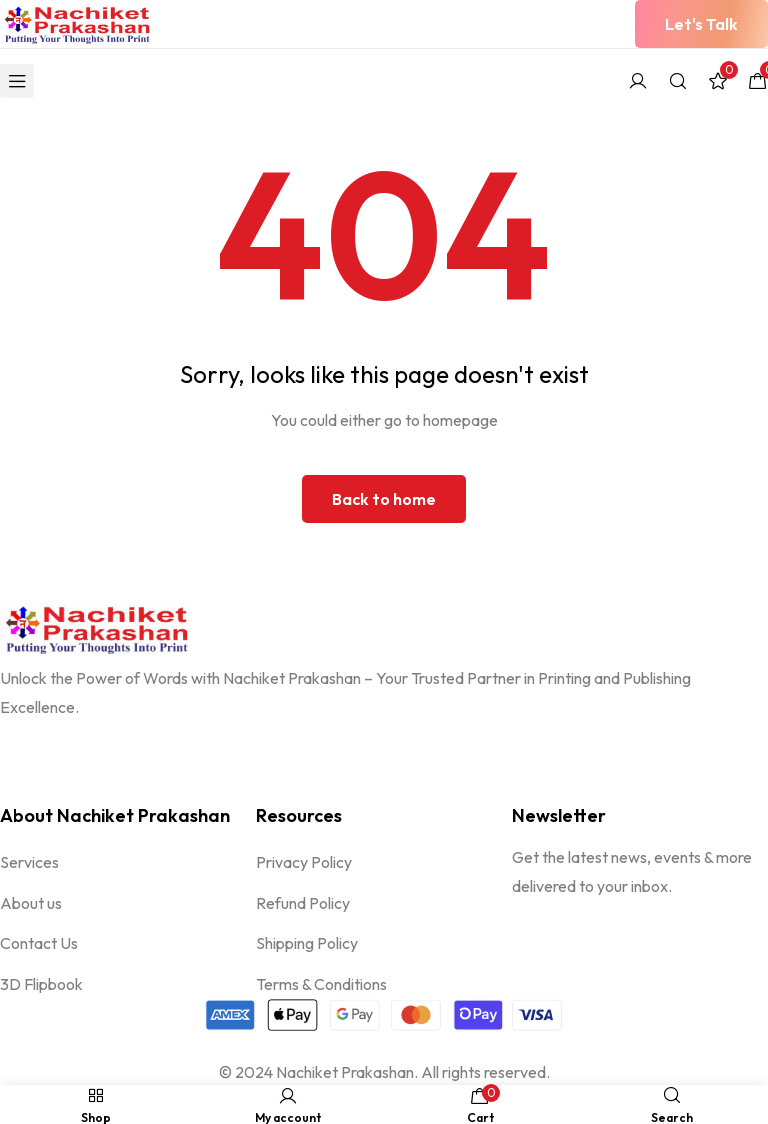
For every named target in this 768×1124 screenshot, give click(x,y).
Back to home (384, 499)
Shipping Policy (307, 945)
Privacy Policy (304, 863)
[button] (701, 24)
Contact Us (39, 945)
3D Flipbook (41, 986)
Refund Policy (303, 904)
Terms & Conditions (321, 986)
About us (31, 904)
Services (29, 863)
